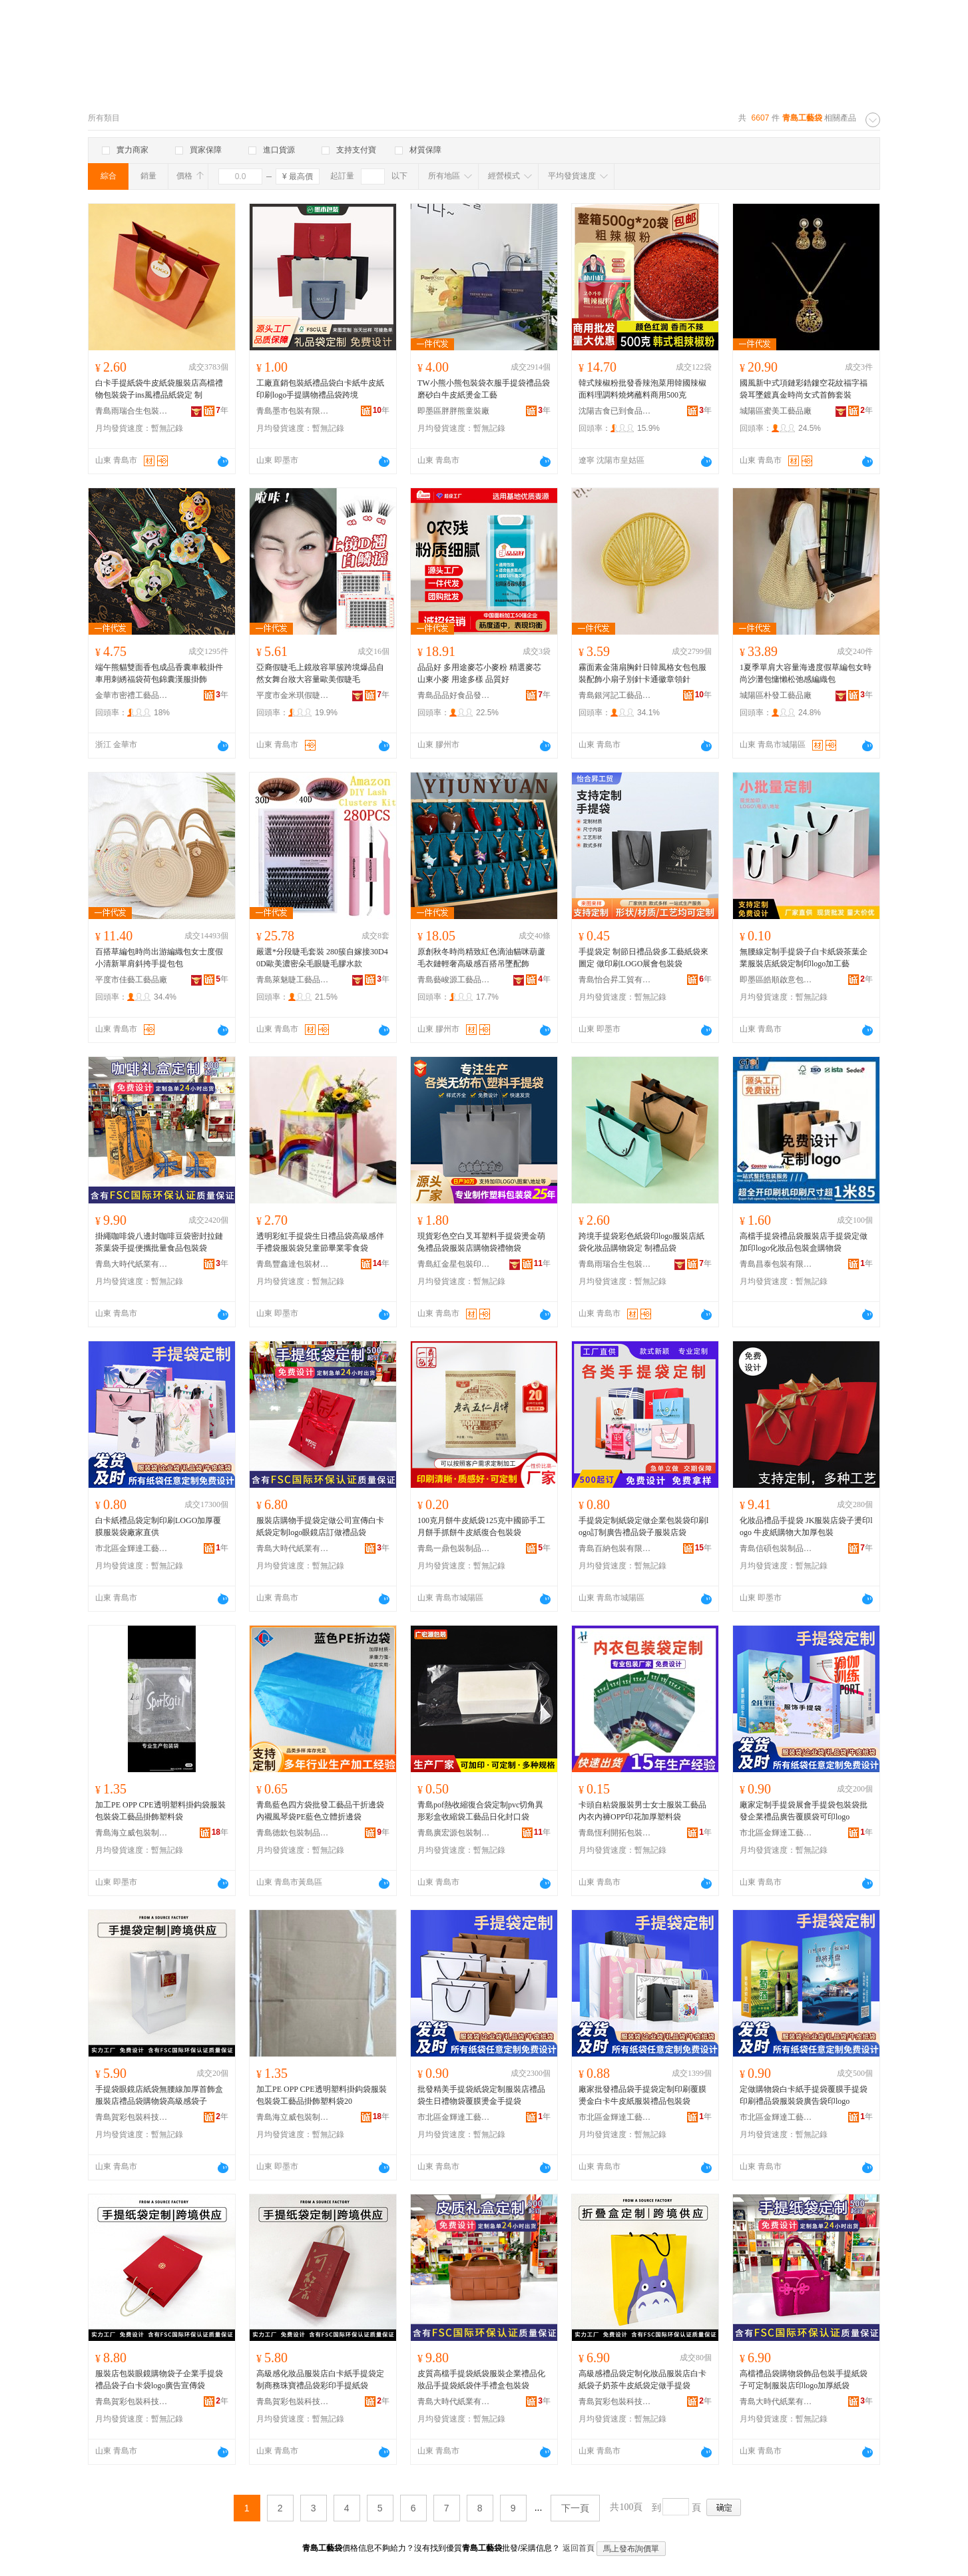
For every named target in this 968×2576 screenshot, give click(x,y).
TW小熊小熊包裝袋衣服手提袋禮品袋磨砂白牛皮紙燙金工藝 (483, 389)
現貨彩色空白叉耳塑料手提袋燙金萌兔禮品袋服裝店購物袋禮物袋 (481, 1242)
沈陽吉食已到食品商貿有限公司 (615, 411)
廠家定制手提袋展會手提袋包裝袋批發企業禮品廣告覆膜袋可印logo (803, 1810)
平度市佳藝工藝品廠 (131, 979)
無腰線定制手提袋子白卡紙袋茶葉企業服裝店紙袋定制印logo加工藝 (803, 957)
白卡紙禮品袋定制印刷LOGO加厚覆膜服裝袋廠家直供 (158, 1526)
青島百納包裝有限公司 (615, 1548)
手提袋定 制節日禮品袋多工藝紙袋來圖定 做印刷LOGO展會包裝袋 (643, 957)
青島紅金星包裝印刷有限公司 (454, 1264)
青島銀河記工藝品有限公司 (615, 695)
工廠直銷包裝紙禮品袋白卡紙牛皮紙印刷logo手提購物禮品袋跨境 (320, 389)
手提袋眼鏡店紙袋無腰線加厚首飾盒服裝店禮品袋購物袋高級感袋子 (159, 2095)
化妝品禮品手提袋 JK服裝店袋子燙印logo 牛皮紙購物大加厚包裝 (806, 1526)
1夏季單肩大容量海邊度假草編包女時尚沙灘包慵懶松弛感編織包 (805, 673)
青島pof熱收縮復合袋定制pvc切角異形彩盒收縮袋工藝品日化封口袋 (480, 1810)
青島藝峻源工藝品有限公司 (454, 979)
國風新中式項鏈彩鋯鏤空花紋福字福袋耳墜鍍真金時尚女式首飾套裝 (803, 389)
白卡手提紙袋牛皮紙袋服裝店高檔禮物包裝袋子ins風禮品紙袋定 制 (159, 389)
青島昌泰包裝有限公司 (776, 1264)
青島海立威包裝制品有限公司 (131, 1832)
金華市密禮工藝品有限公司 (131, 695)
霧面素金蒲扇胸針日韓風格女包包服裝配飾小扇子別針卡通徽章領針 (642, 673)
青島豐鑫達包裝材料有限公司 (293, 1264)
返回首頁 (579, 2548)
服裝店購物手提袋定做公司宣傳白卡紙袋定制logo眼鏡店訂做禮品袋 (320, 1526)
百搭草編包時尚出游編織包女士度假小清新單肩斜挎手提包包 (159, 957)
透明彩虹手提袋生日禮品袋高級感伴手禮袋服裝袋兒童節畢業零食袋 (320, 1242)
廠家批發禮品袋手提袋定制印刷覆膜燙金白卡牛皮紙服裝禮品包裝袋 (642, 2095)
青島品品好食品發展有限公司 (454, 695)
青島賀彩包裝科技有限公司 (131, 2117)
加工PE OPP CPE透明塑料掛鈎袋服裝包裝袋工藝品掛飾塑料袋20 (321, 2095)
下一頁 (575, 2508)
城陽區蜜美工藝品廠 (776, 411)
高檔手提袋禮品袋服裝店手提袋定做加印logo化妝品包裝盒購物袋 (803, 1242)
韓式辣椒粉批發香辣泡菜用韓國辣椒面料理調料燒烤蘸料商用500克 (642, 389)
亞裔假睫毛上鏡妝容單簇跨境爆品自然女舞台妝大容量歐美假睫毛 (320, 673)
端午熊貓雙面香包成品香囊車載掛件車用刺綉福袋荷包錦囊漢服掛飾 (159, 673)
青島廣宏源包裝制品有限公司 (454, 1832)
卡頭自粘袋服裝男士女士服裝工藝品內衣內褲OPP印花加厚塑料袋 (642, 1810)
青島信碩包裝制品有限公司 (776, 1548)
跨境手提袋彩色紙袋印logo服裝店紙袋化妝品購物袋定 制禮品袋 (641, 1242)
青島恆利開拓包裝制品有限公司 (615, 1832)
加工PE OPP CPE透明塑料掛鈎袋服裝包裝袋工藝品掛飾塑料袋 (160, 1810)
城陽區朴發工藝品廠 (776, 695)
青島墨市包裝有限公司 (293, 411)
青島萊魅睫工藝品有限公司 (293, 979)
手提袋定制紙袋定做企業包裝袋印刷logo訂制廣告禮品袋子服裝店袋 (643, 1526)
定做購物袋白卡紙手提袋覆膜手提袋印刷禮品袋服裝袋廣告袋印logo (803, 2095)
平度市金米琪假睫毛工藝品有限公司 (293, 695)
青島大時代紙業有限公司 (131, 1264)
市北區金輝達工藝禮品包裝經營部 (131, 1548)
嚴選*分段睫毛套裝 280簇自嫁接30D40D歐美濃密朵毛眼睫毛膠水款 (322, 957)
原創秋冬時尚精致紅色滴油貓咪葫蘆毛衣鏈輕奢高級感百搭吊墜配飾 (481, 957)
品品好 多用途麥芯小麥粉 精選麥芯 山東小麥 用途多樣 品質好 (479, 673)
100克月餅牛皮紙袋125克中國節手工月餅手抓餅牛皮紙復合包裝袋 (481, 1526)
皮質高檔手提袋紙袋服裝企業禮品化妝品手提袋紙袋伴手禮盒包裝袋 (481, 2379)
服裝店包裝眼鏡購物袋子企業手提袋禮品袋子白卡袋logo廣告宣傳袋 (159, 2379)
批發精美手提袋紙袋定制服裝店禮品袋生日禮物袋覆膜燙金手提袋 (481, 2095)
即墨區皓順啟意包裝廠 (776, 979)
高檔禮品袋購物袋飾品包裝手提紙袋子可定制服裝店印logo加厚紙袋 (803, 2379)
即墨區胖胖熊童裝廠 (453, 411)
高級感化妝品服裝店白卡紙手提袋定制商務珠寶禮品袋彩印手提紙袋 (320, 2379)
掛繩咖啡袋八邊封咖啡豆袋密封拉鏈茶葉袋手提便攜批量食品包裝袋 (159, 1242)
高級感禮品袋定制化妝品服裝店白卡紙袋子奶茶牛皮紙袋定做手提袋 (642, 2379)
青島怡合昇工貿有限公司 (615, 979)
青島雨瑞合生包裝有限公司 (131, 411)
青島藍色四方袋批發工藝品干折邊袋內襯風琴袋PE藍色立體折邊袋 (320, 1810)
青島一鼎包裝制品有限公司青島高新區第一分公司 (454, 1548)
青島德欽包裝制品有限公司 (293, 1832)
